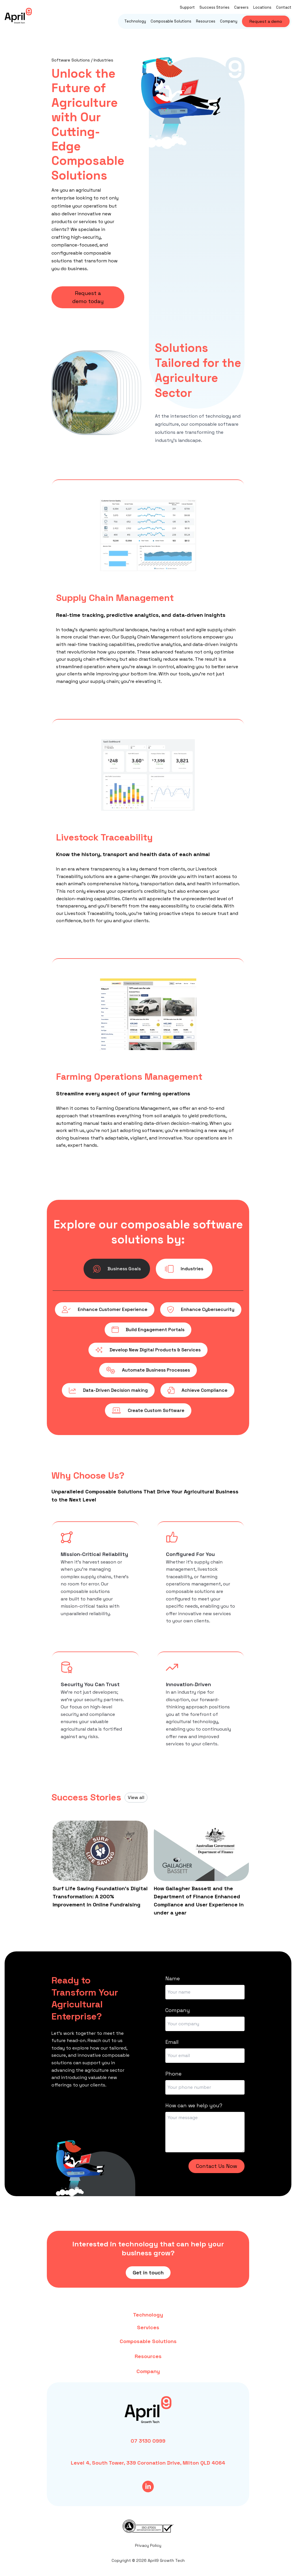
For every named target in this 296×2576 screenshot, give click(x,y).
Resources (205, 21)
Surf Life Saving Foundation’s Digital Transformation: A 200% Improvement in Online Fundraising (100, 1896)
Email (172, 2042)
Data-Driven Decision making (108, 1390)
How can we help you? (193, 2105)
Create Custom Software (148, 1410)
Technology (135, 21)
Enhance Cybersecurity (200, 1309)
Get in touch (148, 2272)
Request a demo (265, 21)
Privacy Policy (148, 2545)
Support (187, 7)
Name (172, 1978)
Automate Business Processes (148, 1370)
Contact (283, 7)
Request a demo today (88, 297)
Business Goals (117, 1269)
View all (136, 1797)
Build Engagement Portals (148, 1330)
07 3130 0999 (148, 2440)
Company (228, 21)
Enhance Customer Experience (104, 1309)
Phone (173, 2073)
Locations (262, 7)
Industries (184, 1269)
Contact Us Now (216, 2166)
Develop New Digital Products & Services (148, 1350)
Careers (241, 7)
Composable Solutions (171, 21)
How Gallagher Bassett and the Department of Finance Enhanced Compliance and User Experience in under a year (199, 1900)
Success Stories (214, 7)
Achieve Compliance (197, 1390)
